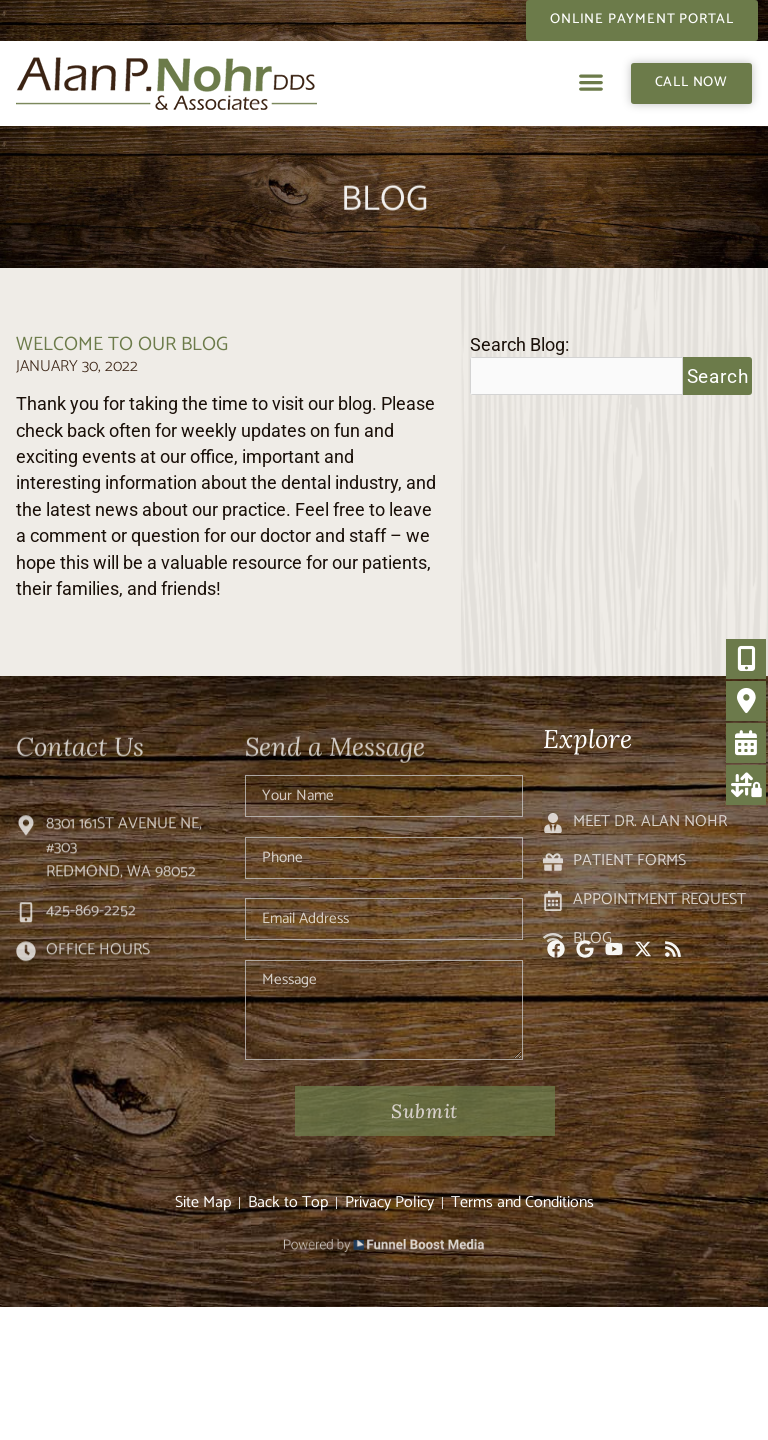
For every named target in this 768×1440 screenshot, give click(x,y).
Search (718, 376)
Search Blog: (519, 346)
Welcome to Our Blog (122, 344)
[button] (591, 82)
